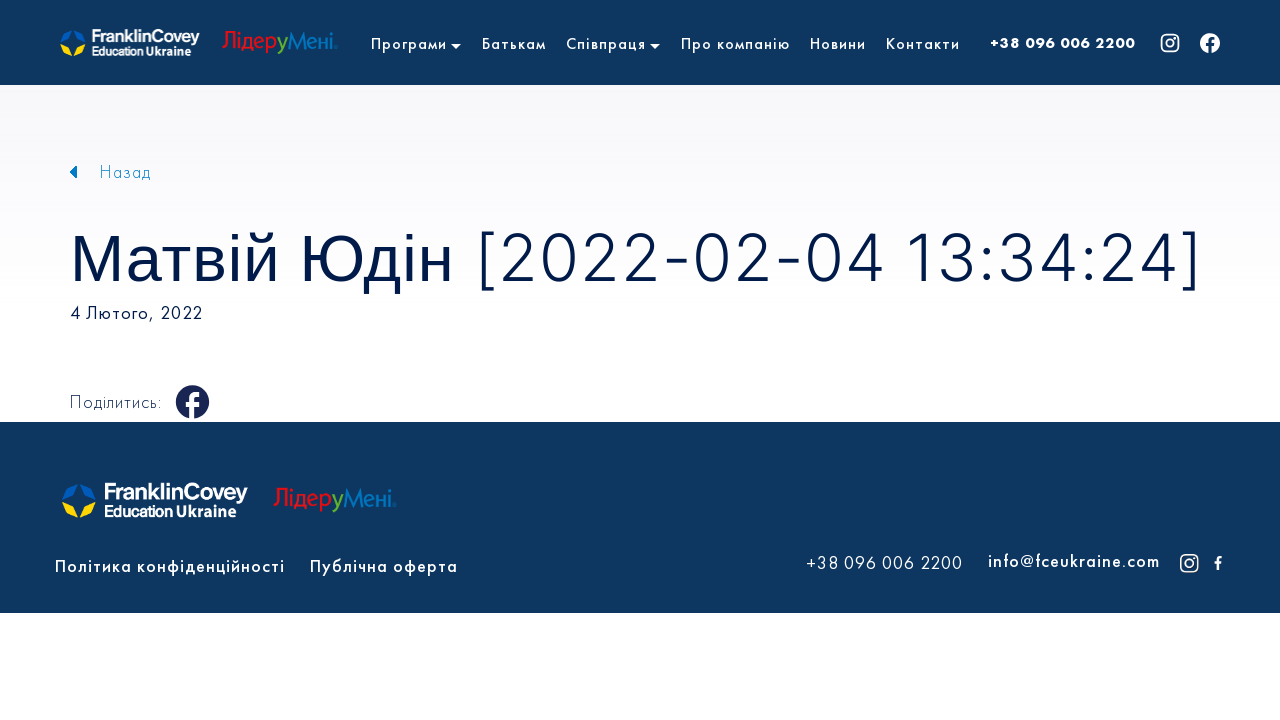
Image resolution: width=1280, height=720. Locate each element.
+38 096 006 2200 (1062, 43)
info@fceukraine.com (1074, 560)
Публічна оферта (384, 565)
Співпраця (606, 43)
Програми (409, 43)
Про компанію (735, 43)
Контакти (923, 43)
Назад (125, 171)
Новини (838, 43)
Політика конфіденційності (170, 565)
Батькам (514, 43)
